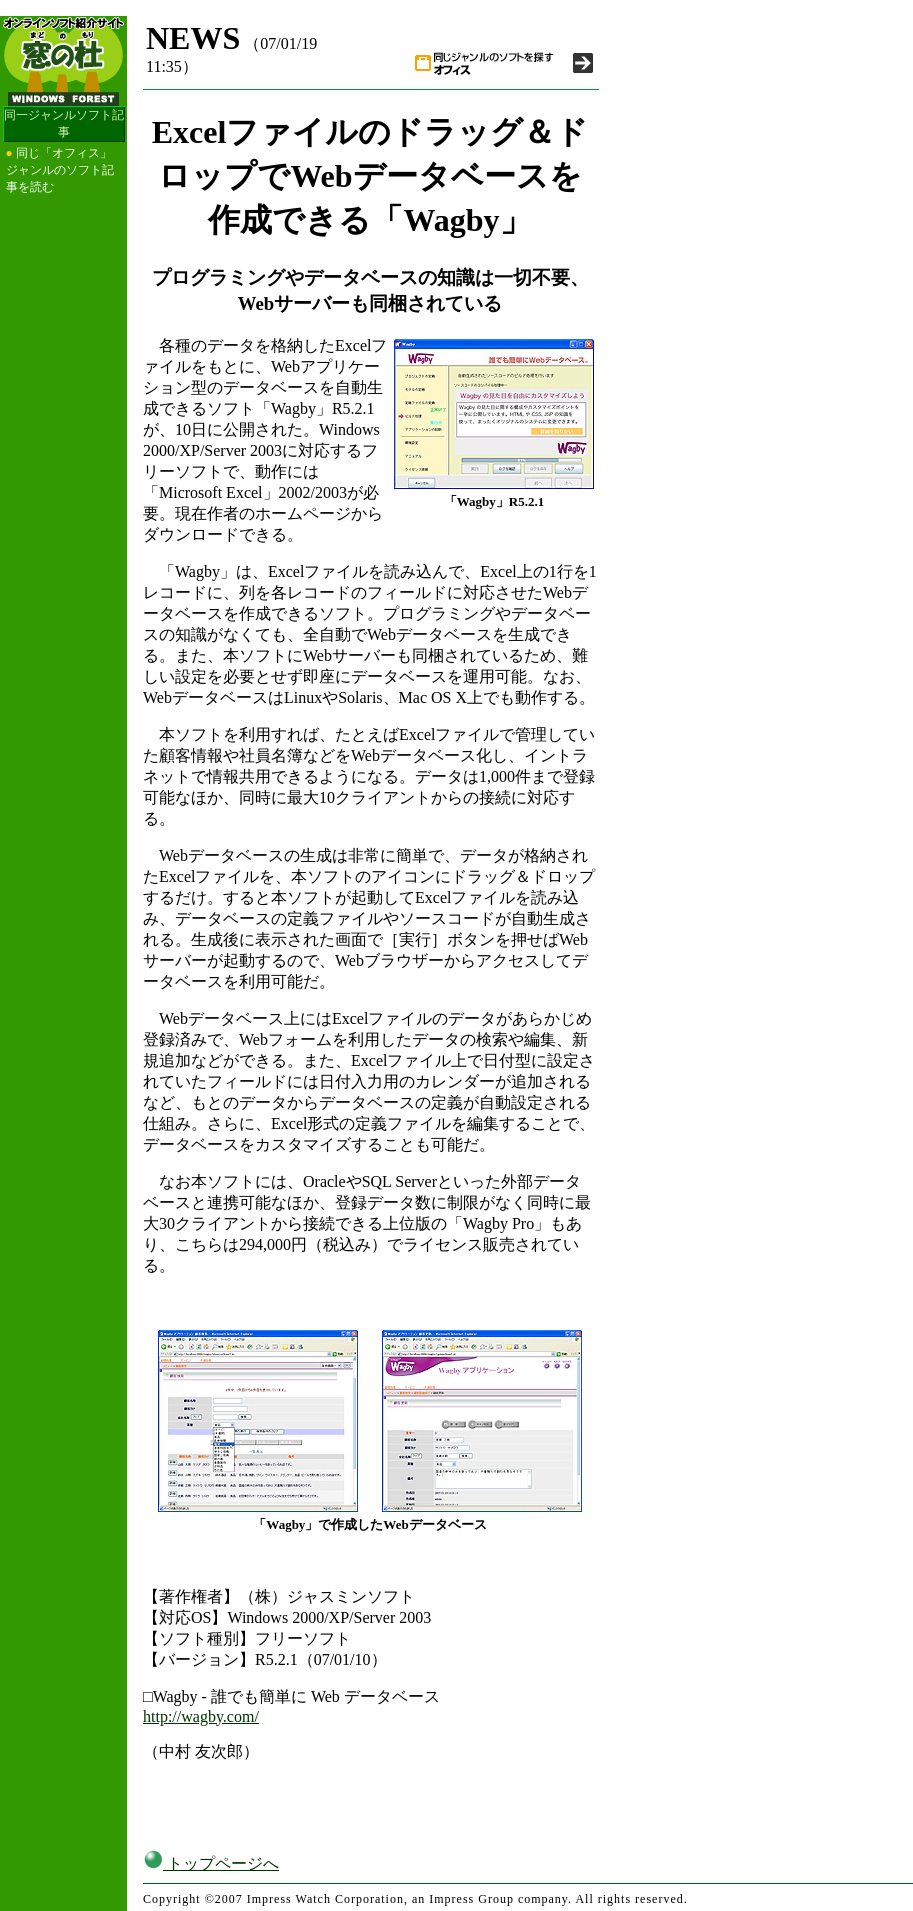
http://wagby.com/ (201, 1716)
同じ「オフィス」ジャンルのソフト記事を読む (60, 170)
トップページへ (211, 1863)
